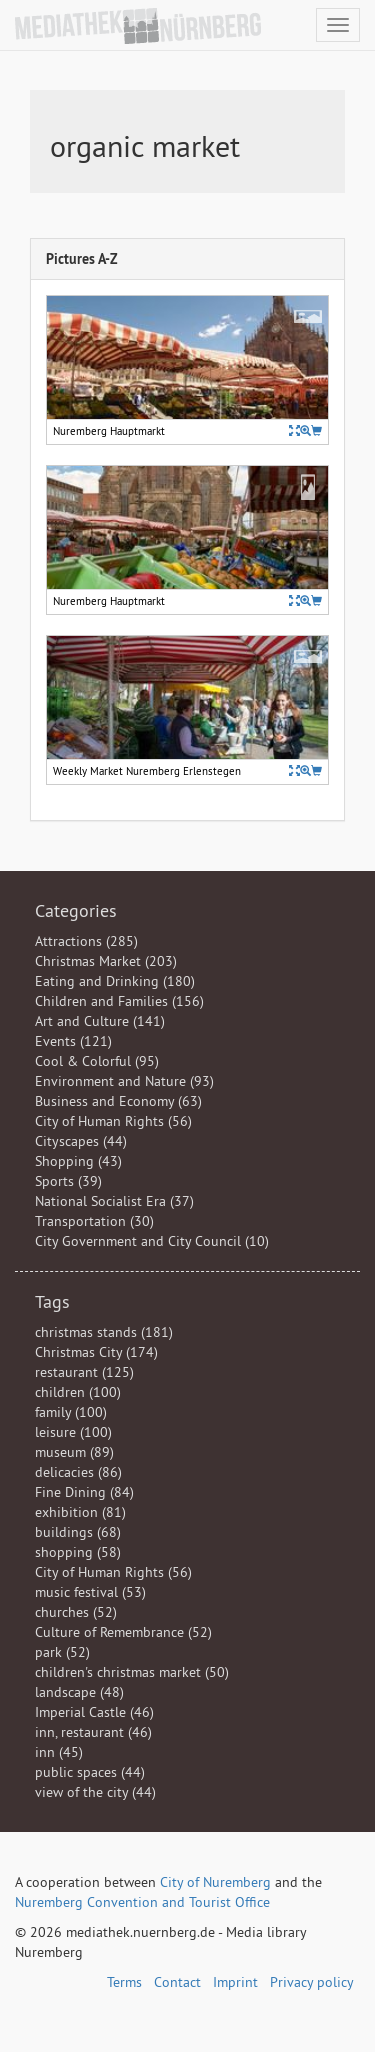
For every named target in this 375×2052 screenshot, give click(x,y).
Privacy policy (312, 1982)
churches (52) (76, 1612)
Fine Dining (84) (84, 1492)
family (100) (71, 1412)
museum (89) (74, 1452)
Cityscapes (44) (81, 1141)
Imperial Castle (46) (94, 1712)
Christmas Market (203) (106, 961)
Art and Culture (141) (100, 1021)
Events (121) (73, 1041)
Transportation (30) (94, 1221)
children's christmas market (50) (132, 1672)
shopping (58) (78, 1552)
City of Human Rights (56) (113, 1121)
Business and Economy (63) (118, 1101)
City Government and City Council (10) (152, 1241)
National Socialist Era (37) (114, 1201)
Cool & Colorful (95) (97, 1061)
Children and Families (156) (119, 1001)
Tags (52, 1301)
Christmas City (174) (96, 1352)
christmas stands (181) (104, 1332)
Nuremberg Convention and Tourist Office (142, 1902)
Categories (76, 910)
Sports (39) (68, 1181)
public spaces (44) (90, 1772)
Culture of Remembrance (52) (123, 1632)
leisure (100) (73, 1432)
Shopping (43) (78, 1161)
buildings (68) (78, 1532)
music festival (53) (90, 1592)
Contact (177, 1982)
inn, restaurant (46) (93, 1732)
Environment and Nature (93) (124, 1081)
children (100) (78, 1392)
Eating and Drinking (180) (115, 981)
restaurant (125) (84, 1372)
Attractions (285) (86, 941)
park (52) (62, 1652)
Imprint (235, 1982)
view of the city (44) (95, 1792)
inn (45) (59, 1752)
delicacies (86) (78, 1472)
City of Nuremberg (215, 1882)
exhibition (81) (80, 1512)
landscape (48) (79, 1692)
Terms (124, 1982)
